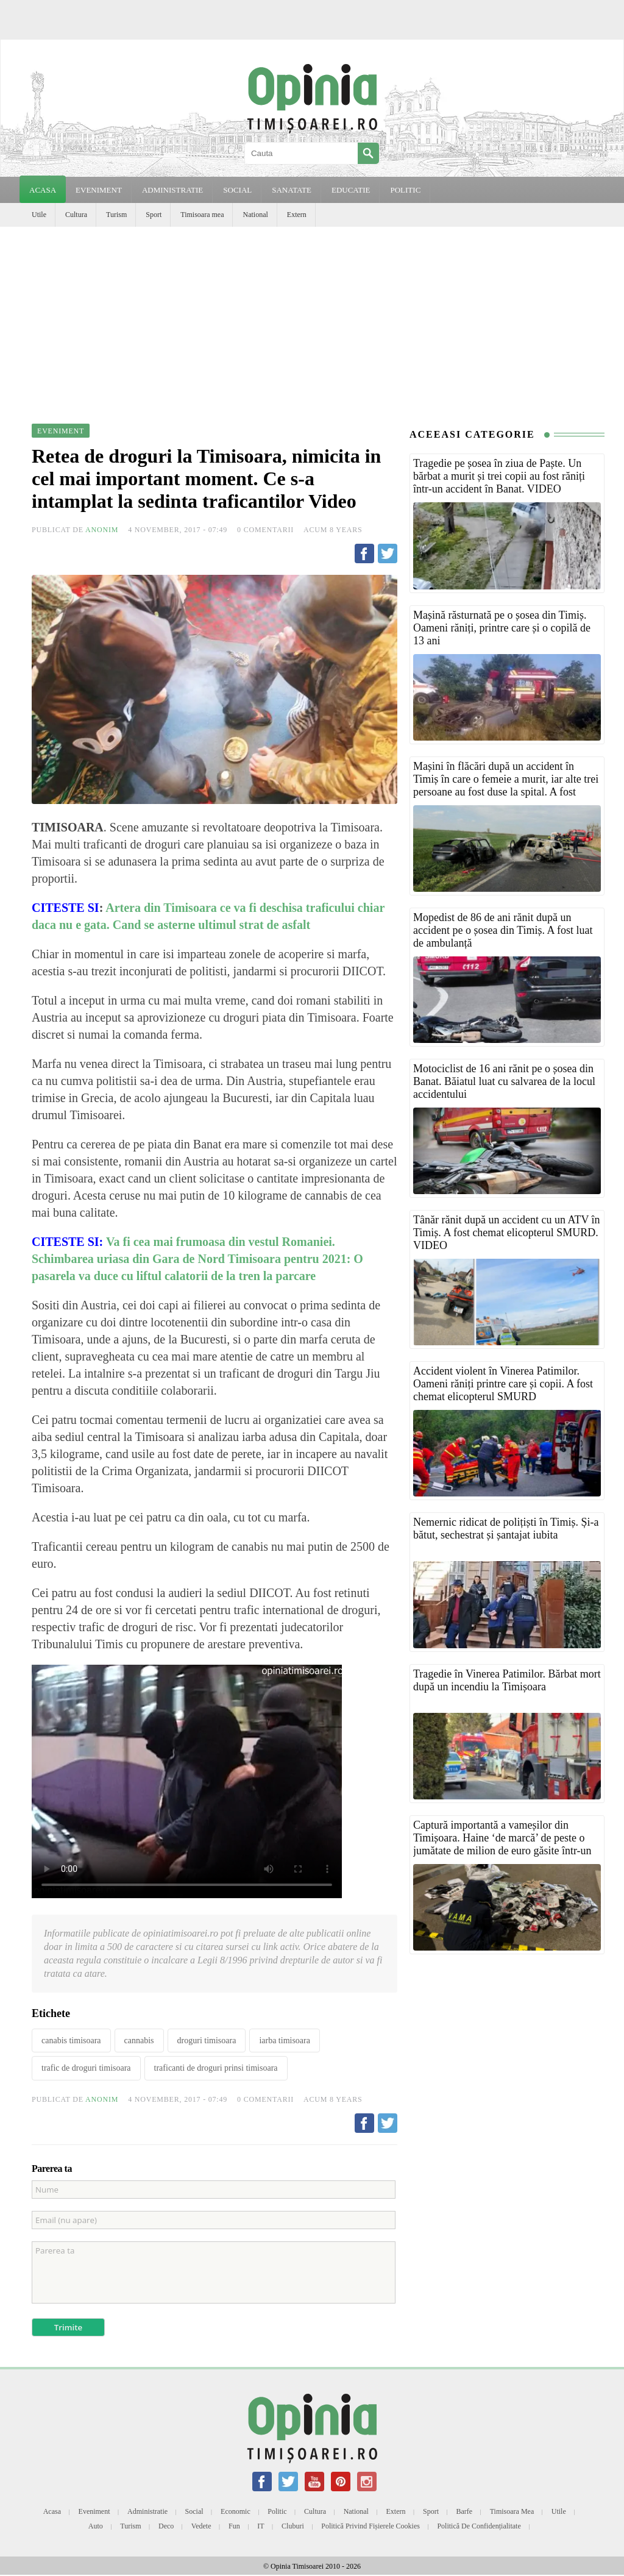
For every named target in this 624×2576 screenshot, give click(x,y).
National (255, 214)
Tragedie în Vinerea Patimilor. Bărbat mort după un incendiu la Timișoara (507, 1680)
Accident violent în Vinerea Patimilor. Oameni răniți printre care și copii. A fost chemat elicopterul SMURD (503, 1384)
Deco (166, 2526)
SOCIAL (237, 189)
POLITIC (405, 189)
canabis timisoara (71, 2040)
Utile (39, 214)
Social (194, 2511)
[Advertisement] (312, 318)
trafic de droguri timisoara (86, 2068)
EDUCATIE (351, 189)
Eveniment (94, 2511)
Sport (153, 214)
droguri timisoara (206, 2040)
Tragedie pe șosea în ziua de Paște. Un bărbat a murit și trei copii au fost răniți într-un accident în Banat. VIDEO (499, 476)
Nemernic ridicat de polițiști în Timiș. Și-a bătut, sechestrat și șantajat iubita (505, 1528)
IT (260, 2526)
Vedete (201, 2526)
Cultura (76, 214)
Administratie (147, 2511)
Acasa (42, 189)
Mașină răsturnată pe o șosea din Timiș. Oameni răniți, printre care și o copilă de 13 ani (501, 628)
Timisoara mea (202, 214)
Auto (95, 2526)
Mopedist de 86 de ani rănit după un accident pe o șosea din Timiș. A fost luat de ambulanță (503, 930)
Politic (277, 2511)
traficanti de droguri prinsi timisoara (216, 2068)
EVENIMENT (99, 189)
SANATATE (291, 189)
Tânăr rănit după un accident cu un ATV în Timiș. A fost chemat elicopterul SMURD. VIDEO (506, 1232)
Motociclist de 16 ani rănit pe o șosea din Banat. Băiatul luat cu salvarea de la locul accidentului (504, 1081)
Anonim (101, 529)
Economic (235, 2511)
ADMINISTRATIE (172, 189)
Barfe (464, 2511)
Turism (116, 214)
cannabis (139, 2040)
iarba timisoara (284, 2040)
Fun (234, 2526)
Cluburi (293, 2526)
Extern (297, 214)
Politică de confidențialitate (478, 2526)
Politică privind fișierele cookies (370, 2526)
